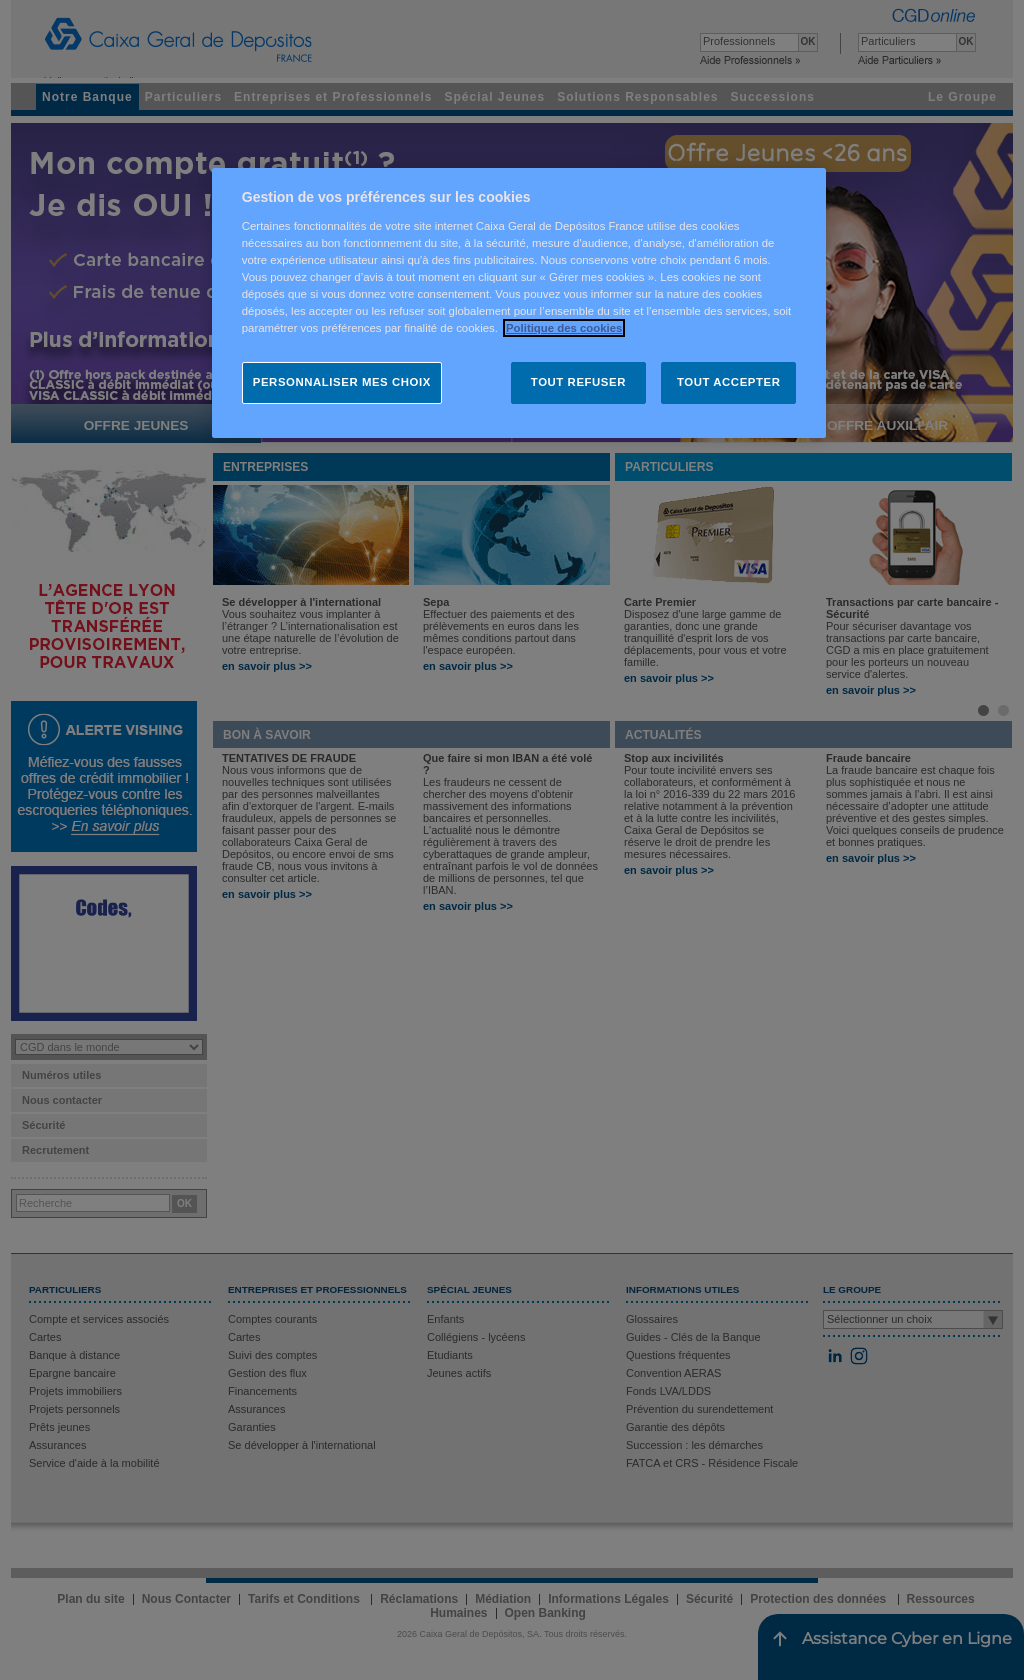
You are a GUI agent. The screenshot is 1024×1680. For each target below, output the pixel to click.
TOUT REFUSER (578, 382)
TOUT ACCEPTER (728, 382)
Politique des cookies (564, 328)
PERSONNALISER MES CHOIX (342, 382)
